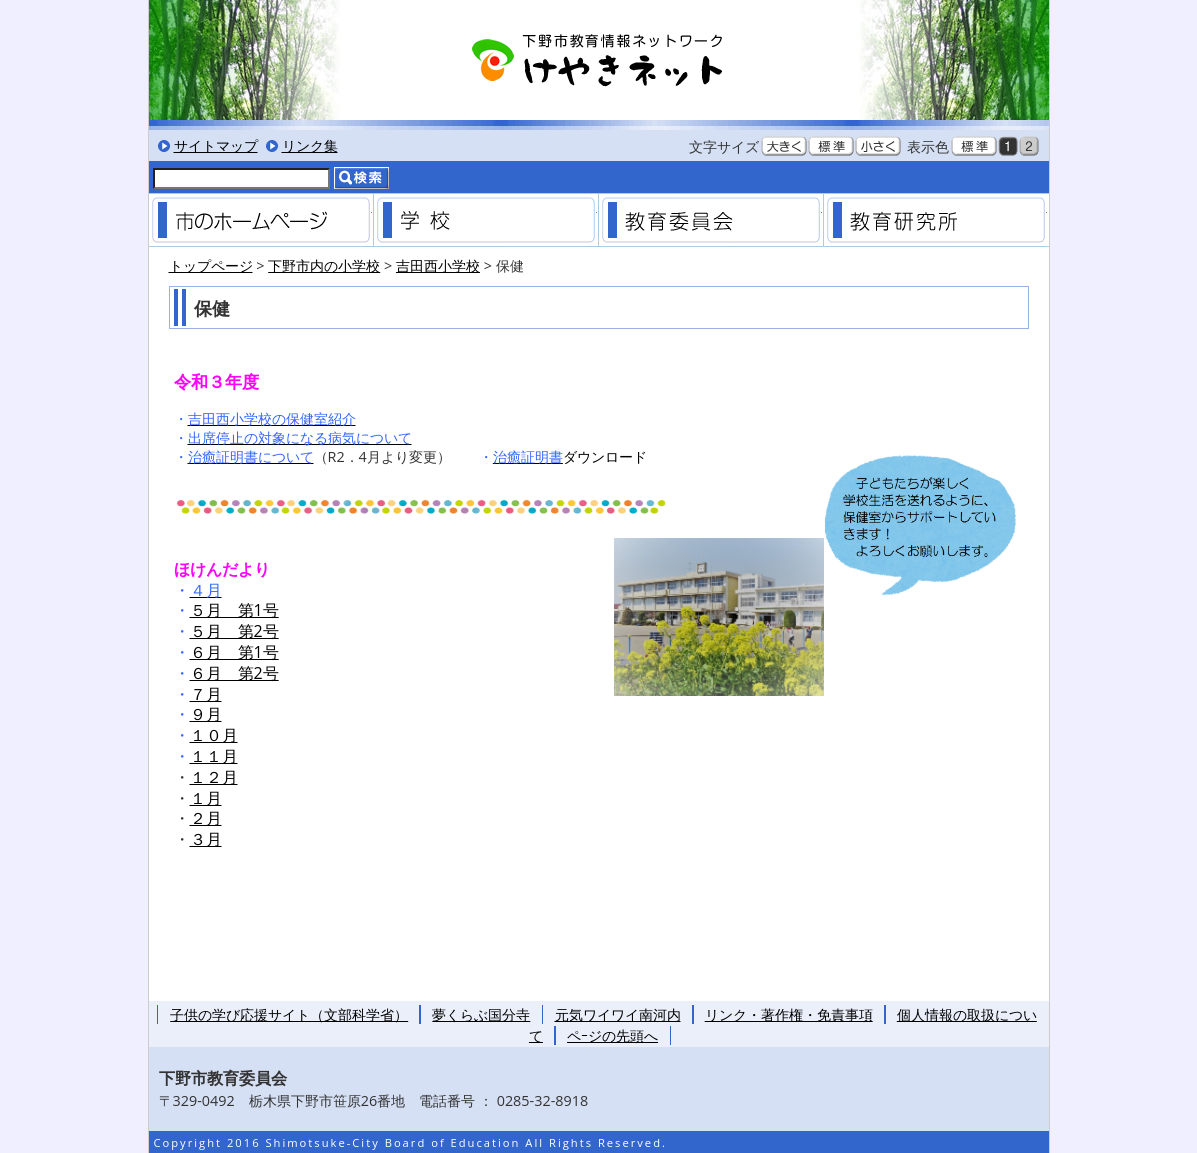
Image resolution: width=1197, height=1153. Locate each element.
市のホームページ (261, 220)
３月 (206, 839)
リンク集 (310, 145)
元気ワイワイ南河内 (618, 1014)
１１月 (214, 756)
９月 (206, 714)
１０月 (214, 735)
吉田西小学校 (438, 265)
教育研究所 (936, 220)
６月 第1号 (234, 652)
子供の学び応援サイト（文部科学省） (289, 1014)
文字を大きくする (784, 146)
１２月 (214, 777)
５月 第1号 (234, 610)
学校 (486, 220)
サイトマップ (216, 145)
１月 (206, 798)
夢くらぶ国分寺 (481, 1014)
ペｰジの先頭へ (612, 1035)
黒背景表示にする (1008, 146)
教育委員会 (711, 220)
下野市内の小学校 (324, 265)
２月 (206, 818)
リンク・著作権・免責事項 (789, 1014)
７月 (206, 694)
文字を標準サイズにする (831, 146)
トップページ (211, 265)
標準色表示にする (974, 146)
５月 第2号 (234, 631)
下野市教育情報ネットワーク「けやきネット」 (599, 60)
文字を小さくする (878, 146)
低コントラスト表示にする (1029, 146)
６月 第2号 (234, 673)
